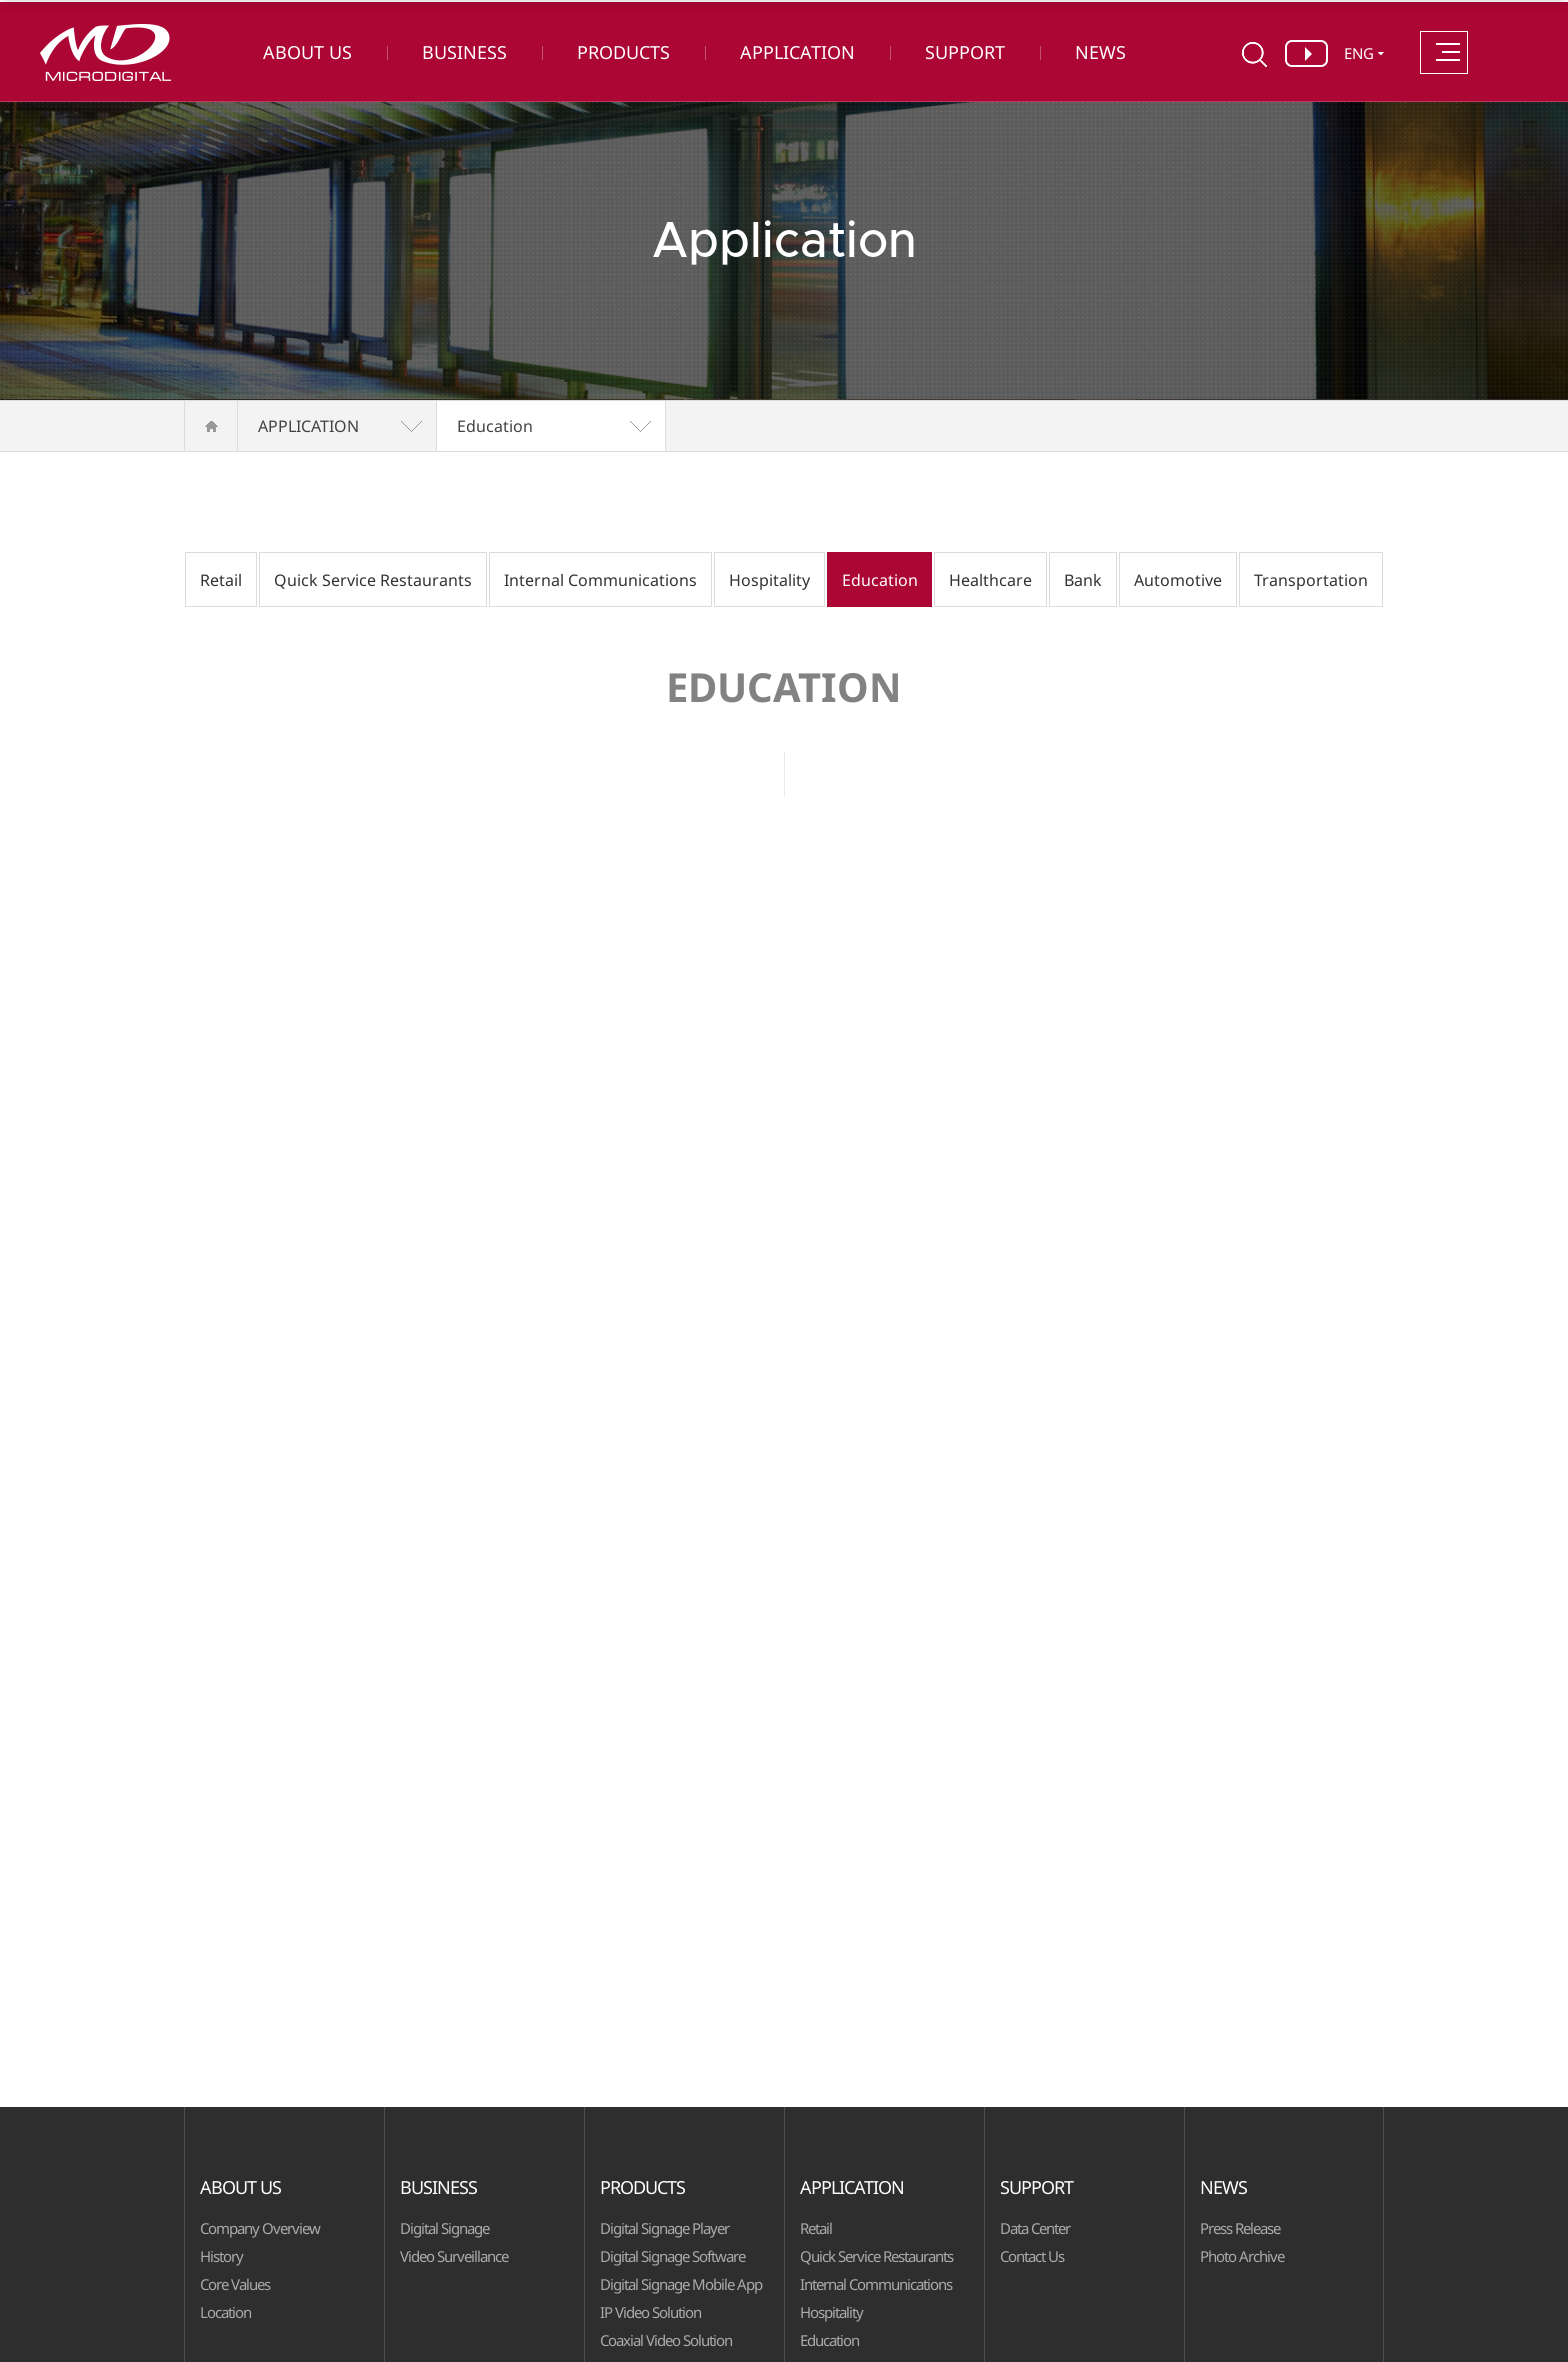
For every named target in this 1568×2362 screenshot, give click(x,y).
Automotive (1178, 580)
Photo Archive (1242, 2256)
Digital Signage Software (672, 2256)
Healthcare (990, 580)
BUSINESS (464, 52)
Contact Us (1032, 2256)
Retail (221, 580)
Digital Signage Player (664, 2228)
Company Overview (260, 2228)
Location (225, 2312)
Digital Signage (444, 2228)
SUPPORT (965, 52)
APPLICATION (797, 52)
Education (495, 426)
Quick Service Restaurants (373, 580)
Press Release (1240, 2228)
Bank (1083, 580)
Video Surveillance (454, 2256)
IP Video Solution (650, 2312)
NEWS (1100, 52)
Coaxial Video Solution (666, 2340)
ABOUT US (307, 52)
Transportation (1311, 580)
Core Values (235, 2284)
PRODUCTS (623, 52)
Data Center (1035, 2228)
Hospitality (769, 580)
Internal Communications (600, 580)
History (221, 2256)
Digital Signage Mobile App (681, 2284)
